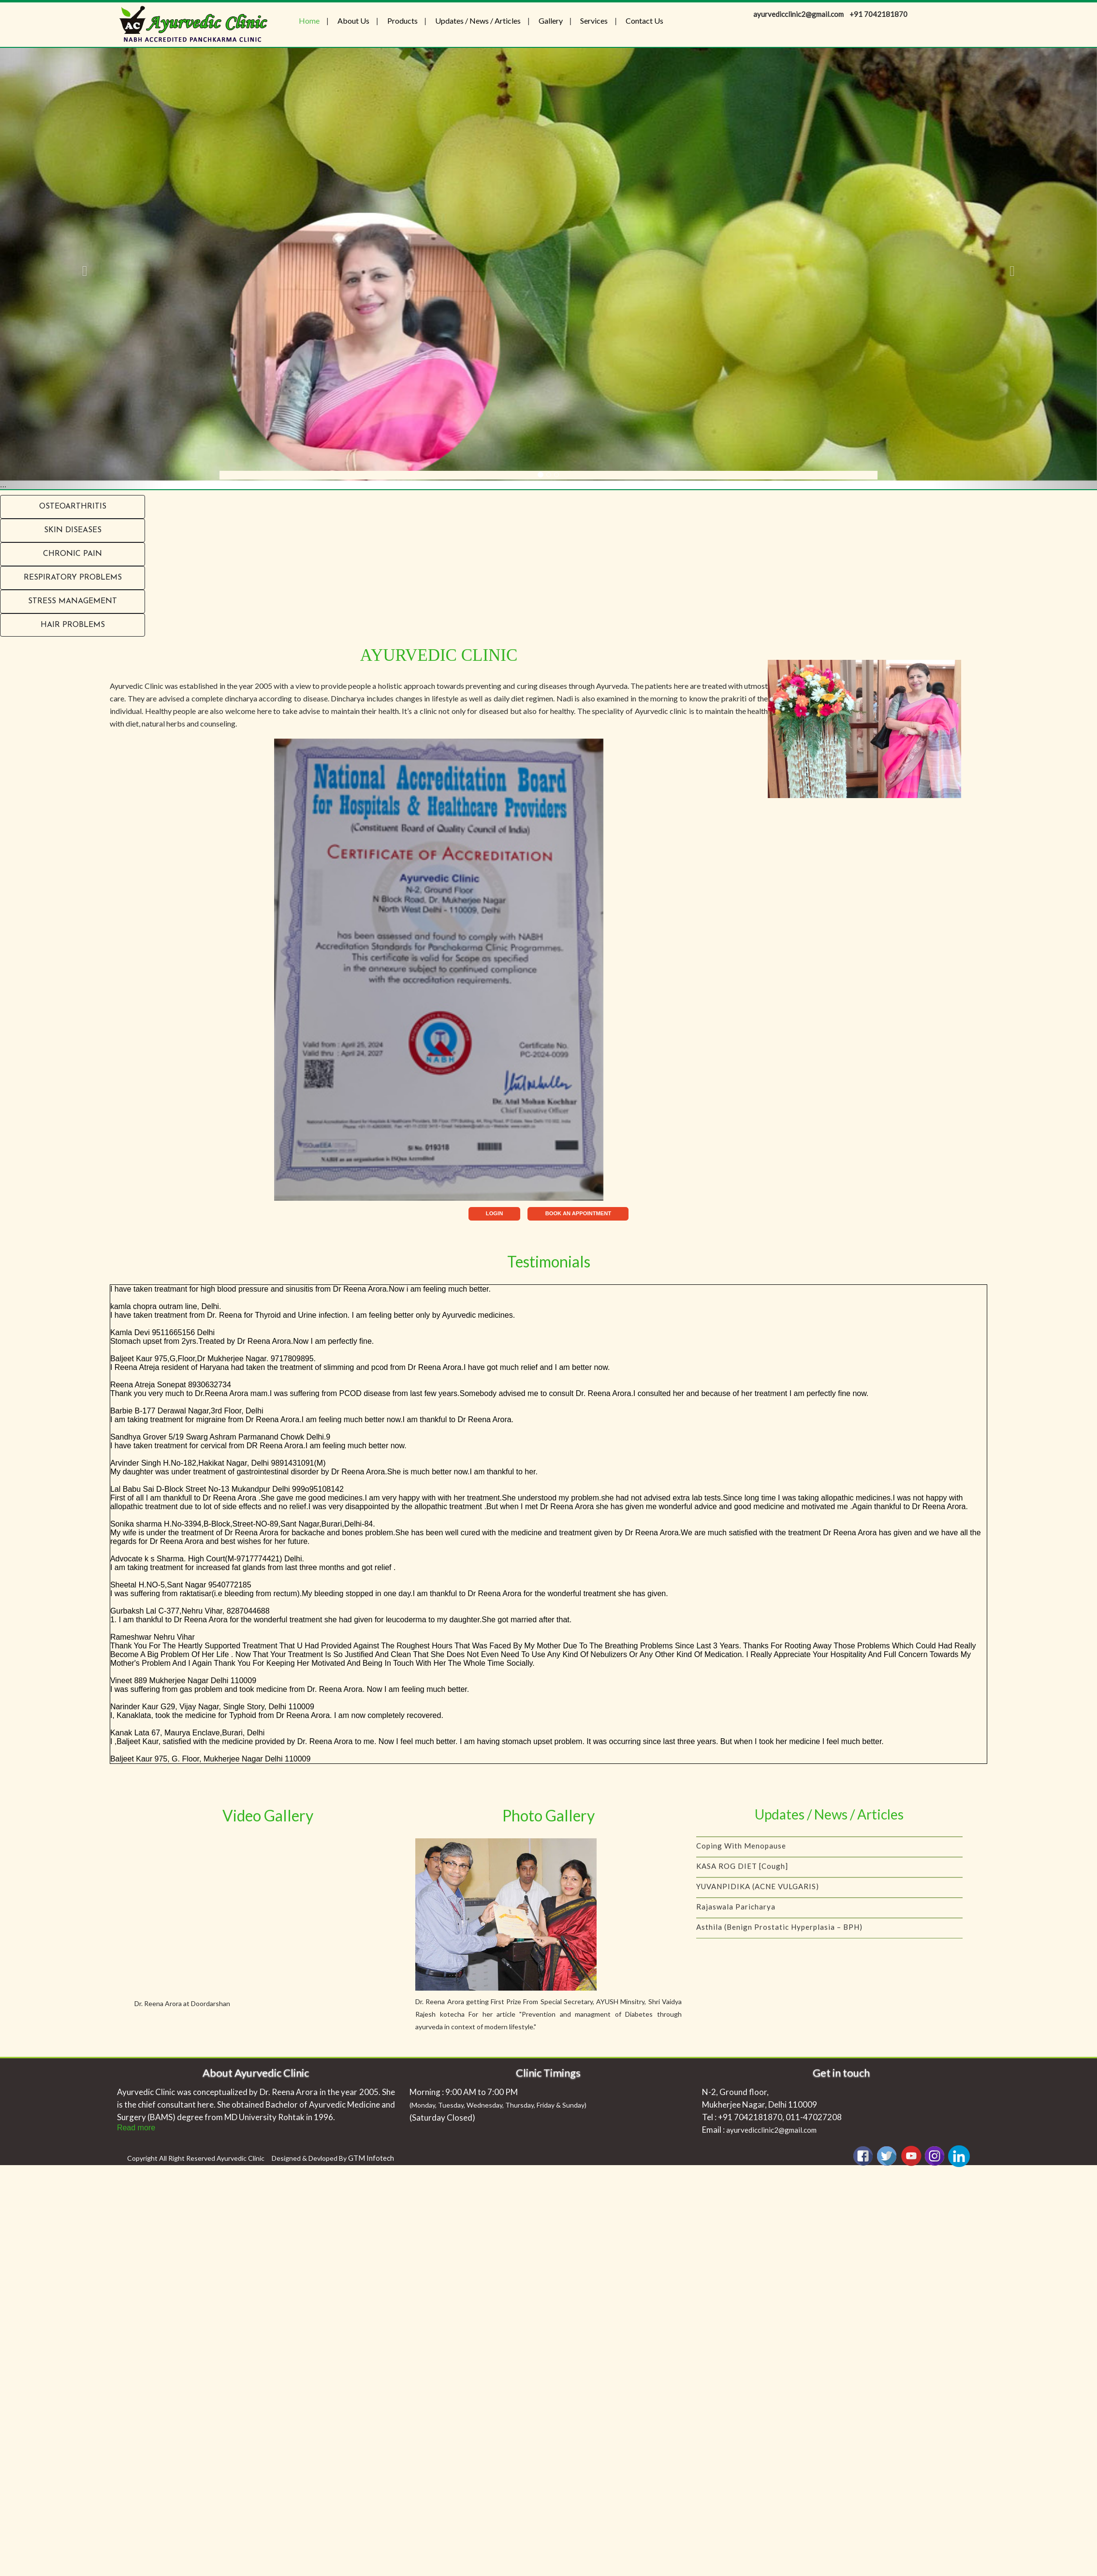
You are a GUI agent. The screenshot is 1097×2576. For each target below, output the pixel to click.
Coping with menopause (741, 1852)
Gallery (551, 20)
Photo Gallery (548, 1815)
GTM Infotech (371, 2158)
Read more (136, 2128)
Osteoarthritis (72, 506)
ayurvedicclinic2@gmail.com (771, 2129)
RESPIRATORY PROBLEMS (73, 578)
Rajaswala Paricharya (735, 1913)
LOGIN (494, 1213)
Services (594, 20)
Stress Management (72, 601)
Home (309, 20)
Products (402, 20)
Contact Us (644, 20)
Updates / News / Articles (478, 20)
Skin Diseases (73, 530)
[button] (82, 268)
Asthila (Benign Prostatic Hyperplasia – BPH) (779, 1934)
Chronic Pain (72, 554)
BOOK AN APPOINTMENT (578, 1213)
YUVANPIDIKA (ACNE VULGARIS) (757, 1893)
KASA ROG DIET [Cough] (742, 1873)
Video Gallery (267, 1815)
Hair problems (73, 625)
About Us (353, 20)
